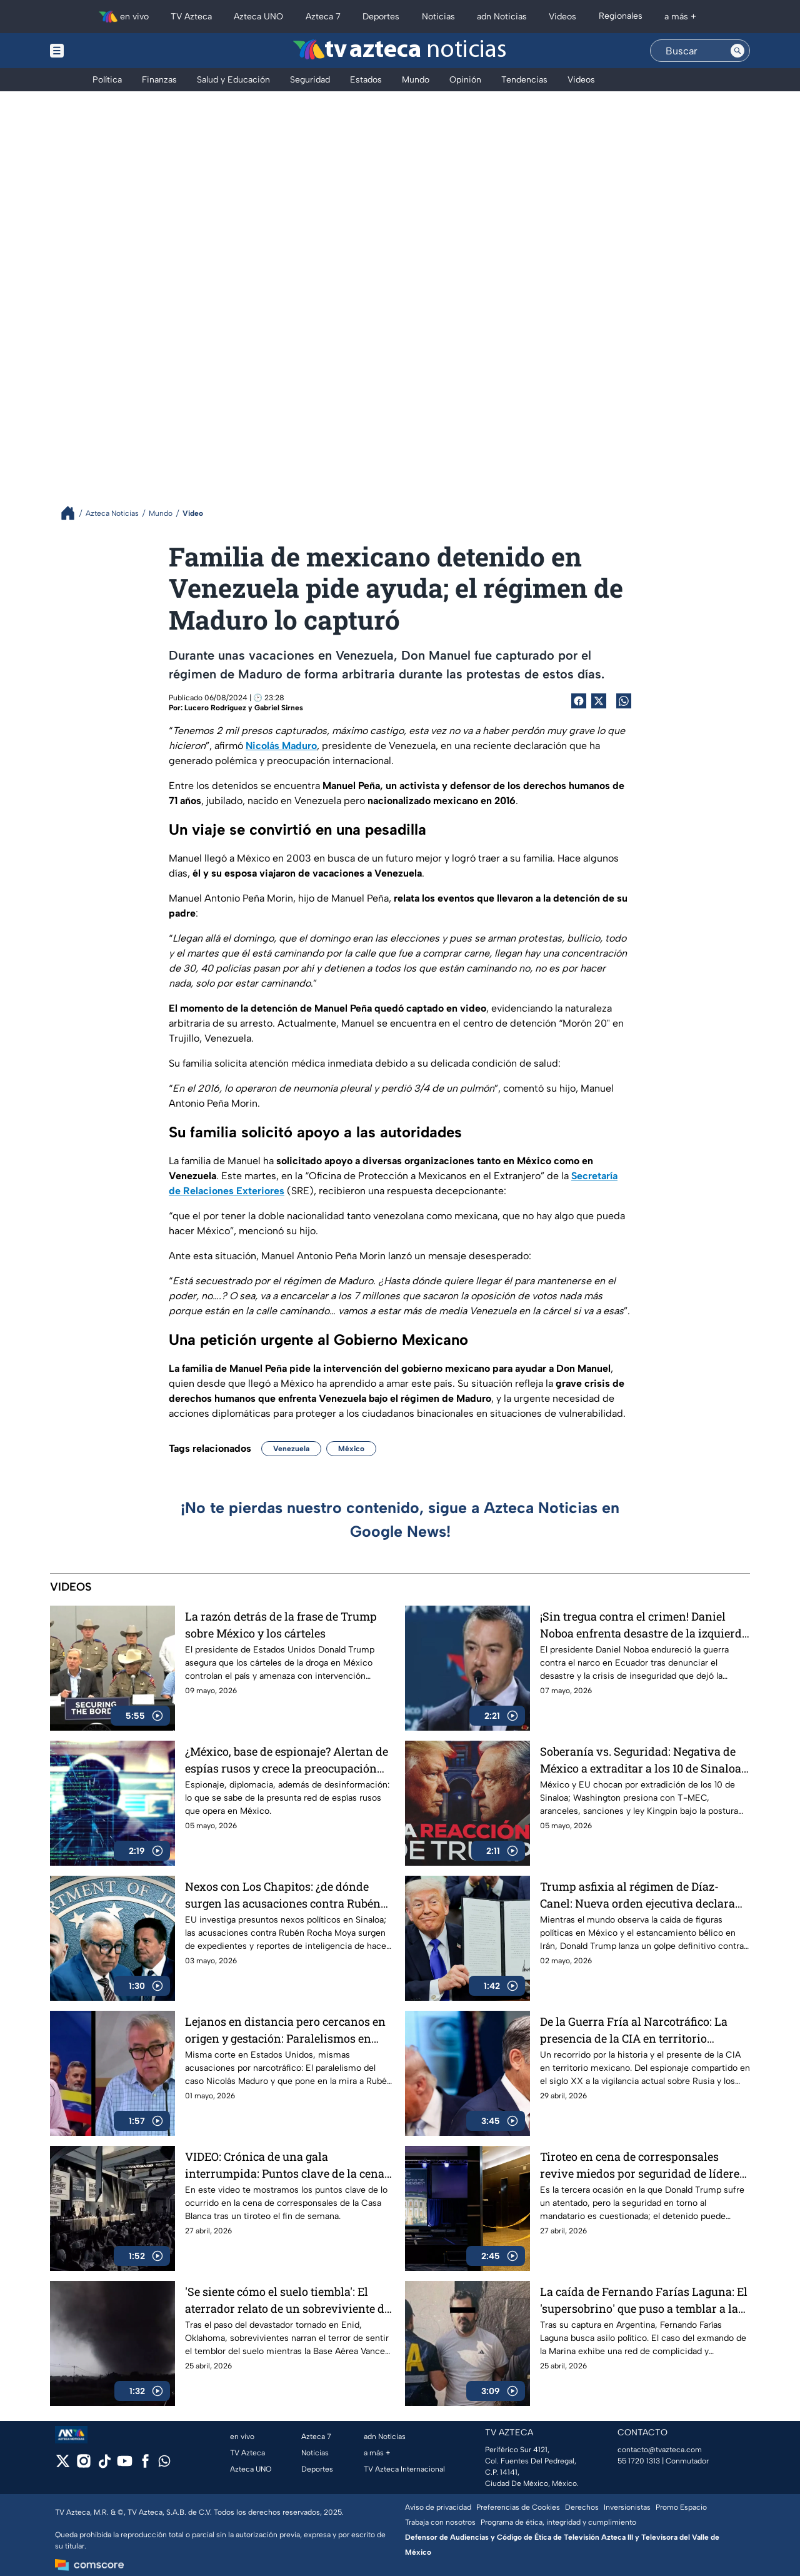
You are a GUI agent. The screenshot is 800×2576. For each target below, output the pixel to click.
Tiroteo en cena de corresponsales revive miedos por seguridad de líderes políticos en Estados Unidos (642, 2165)
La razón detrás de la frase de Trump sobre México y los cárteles (281, 1625)
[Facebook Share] (578, 700)
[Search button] (737, 51)
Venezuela (291, 1448)
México (351, 1448)
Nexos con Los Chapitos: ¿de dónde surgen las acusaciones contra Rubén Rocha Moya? (283, 1895)
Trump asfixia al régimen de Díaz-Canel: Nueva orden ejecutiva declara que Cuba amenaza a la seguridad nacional (637, 1895)
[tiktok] (104, 2465)
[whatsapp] (164, 2464)
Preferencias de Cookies (518, 2507)
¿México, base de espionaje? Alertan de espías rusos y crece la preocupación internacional (286, 1760)
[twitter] (63, 2465)
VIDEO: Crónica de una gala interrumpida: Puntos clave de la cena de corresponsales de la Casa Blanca (284, 2165)
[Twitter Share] (598, 700)
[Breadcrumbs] (73, 513)
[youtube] (124, 2465)
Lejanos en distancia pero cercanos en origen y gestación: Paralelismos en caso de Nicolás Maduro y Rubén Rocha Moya (288, 2030)
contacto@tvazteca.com (660, 2449)
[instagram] (83, 2465)
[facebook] (145, 2465)
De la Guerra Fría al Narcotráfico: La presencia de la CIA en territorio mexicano (634, 2030)
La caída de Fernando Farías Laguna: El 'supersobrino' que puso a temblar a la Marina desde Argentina (644, 2300)
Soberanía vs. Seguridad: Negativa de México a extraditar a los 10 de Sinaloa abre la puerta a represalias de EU (640, 1760)
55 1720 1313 (639, 2461)
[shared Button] (623, 700)
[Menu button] (100, 50)
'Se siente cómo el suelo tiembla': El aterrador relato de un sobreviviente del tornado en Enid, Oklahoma (289, 2300)
